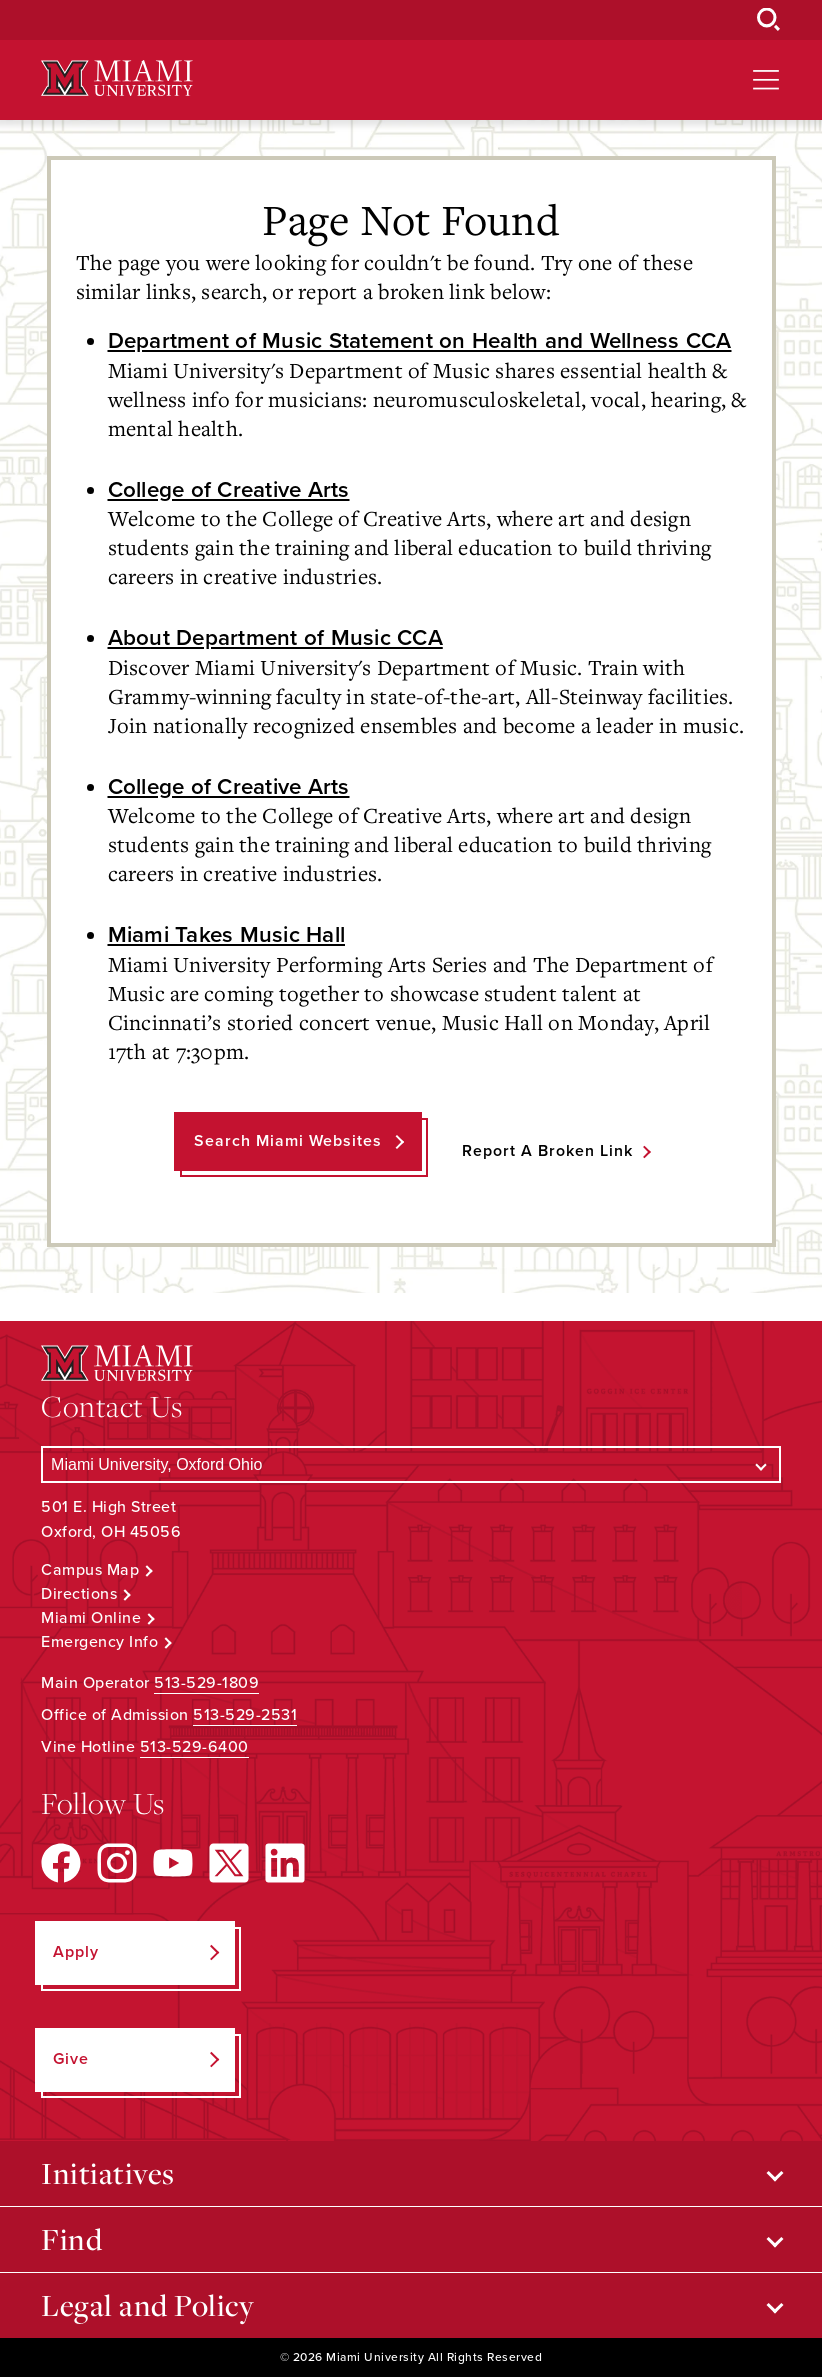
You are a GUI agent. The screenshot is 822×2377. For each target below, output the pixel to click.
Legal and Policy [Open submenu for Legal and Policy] (147, 2305)
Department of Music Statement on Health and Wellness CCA (420, 340)
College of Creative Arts (229, 489)
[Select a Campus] (411, 1464)
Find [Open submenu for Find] (71, 2239)
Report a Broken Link (547, 1151)
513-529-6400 (194, 1747)
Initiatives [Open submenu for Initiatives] (108, 2173)
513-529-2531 (245, 1715)
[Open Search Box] (769, 20)
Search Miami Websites (288, 1141)
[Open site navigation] (766, 80)
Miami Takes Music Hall (227, 934)
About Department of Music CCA (275, 637)
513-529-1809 (206, 1683)
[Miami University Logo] (117, 78)
